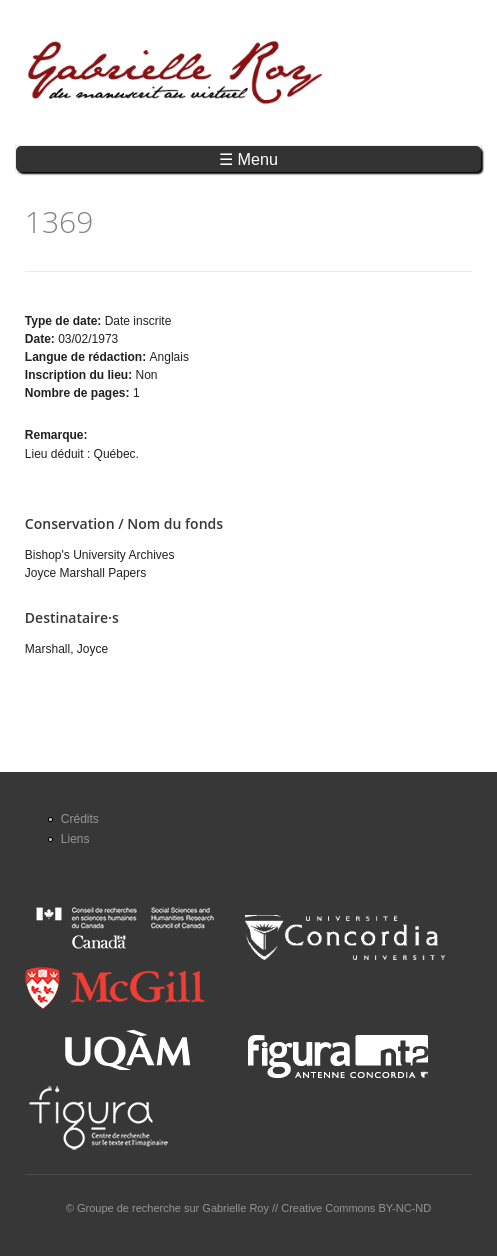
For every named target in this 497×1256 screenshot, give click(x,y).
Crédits (80, 819)
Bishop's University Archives (100, 555)
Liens (75, 839)
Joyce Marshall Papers (85, 573)
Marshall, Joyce (66, 649)
